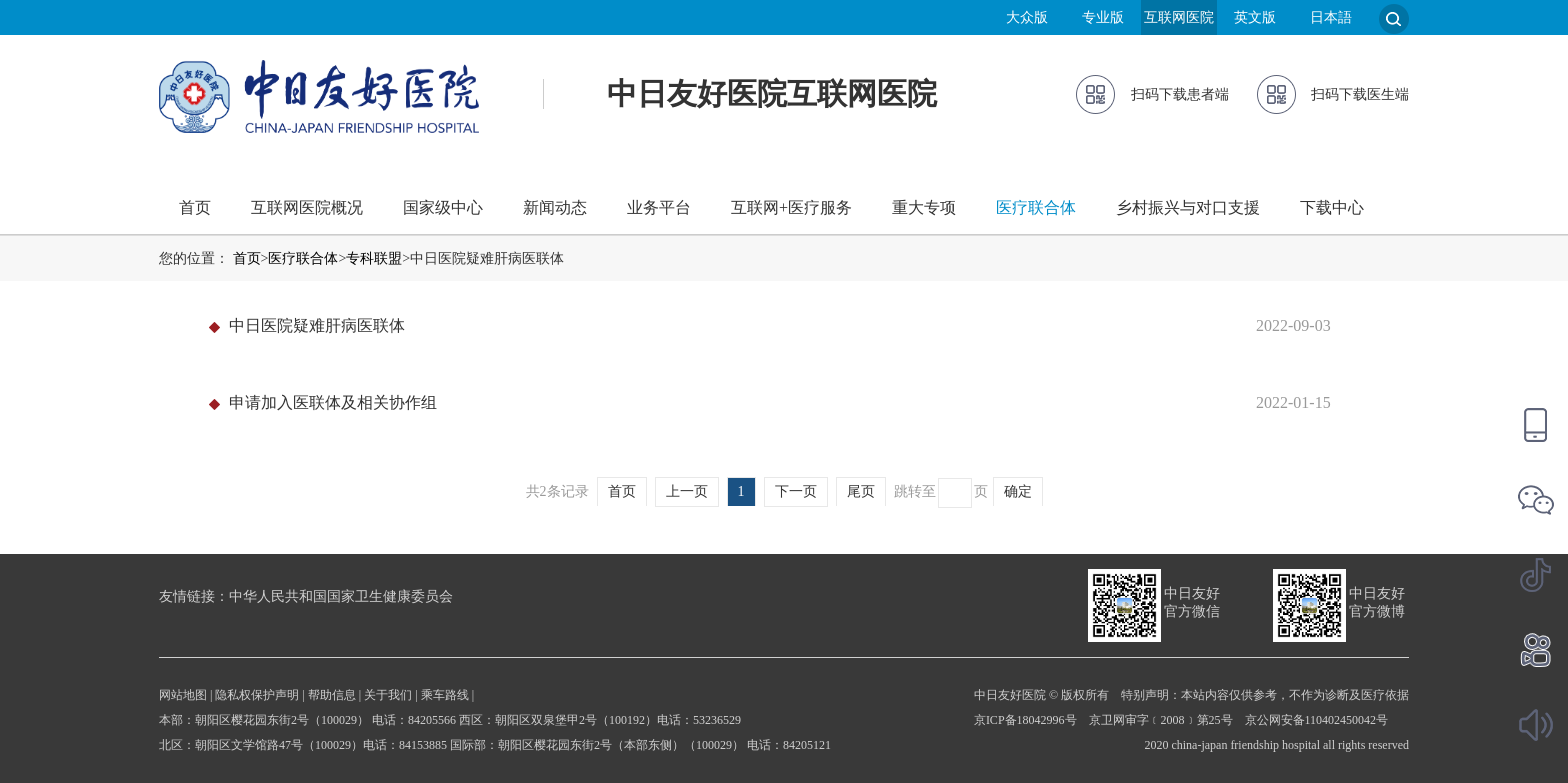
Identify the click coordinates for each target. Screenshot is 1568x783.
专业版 (1103, 17)
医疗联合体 (1036, 207)
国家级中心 (443, 207)
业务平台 (659, 207)
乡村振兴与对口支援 (1188, 207)
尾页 (861, 491)
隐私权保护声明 (257, 695)
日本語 (1331, 17)
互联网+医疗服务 (791, 207)
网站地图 (183, 695)
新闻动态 (555, 207)
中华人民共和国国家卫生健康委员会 (341, 596)
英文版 (1255, 17)
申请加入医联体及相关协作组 (333, 402)
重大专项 (924, 207)
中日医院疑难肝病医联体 (317, 325)
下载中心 (1332, 207)
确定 (1018, 491)
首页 (195, 207)
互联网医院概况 (307, 207)
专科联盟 (374, 258)
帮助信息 (332, 695)
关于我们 (388, 695)
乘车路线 (445, 695)
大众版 (1027, 17)
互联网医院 (1179, 17)
